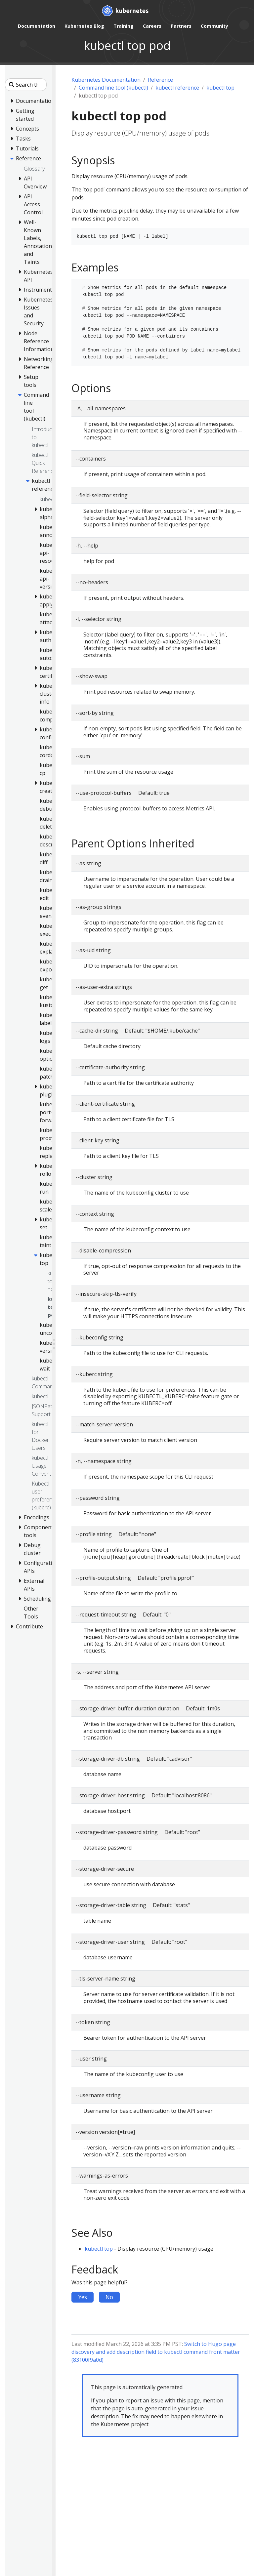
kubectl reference (177, 87)
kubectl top (220, 87)
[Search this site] (26, 84)
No (109, 2297)
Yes (82, 2297)
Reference (160, 79)
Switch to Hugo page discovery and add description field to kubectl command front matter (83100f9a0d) (155, 2351)
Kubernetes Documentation (106, 79)
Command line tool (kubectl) (113, 87)
